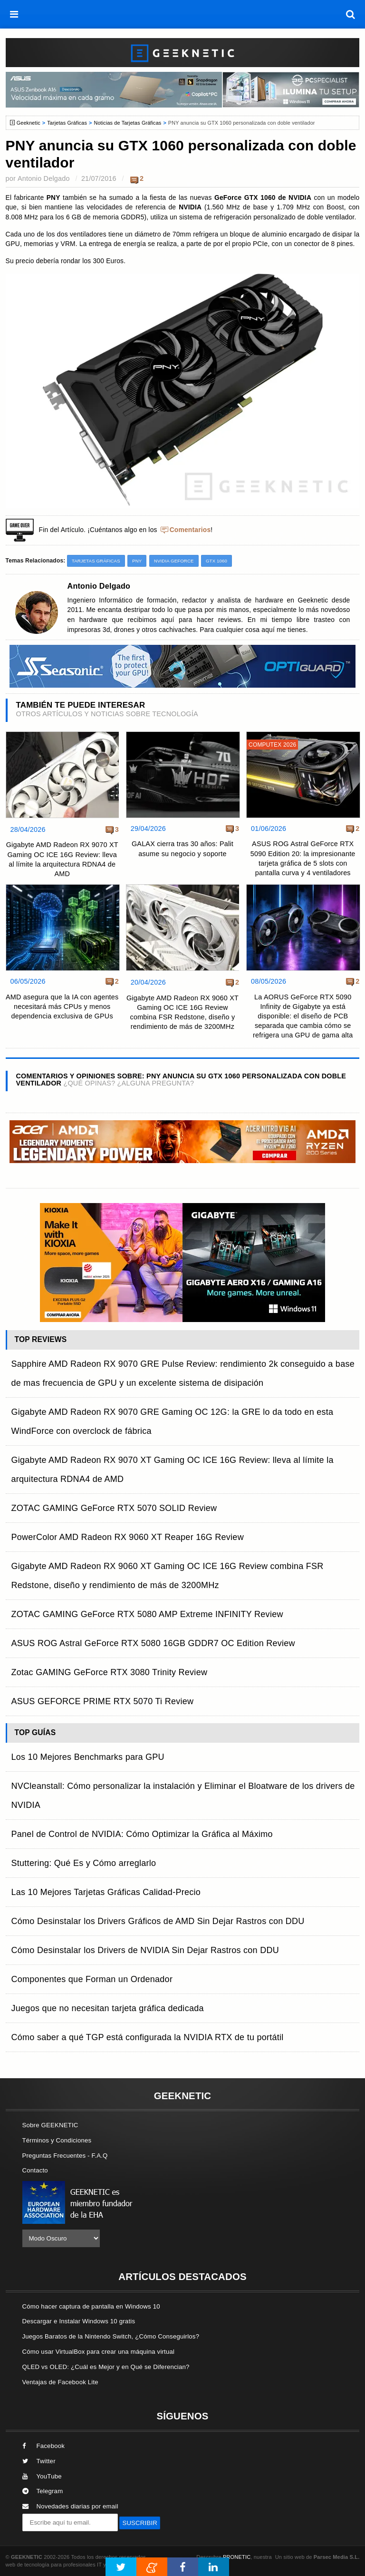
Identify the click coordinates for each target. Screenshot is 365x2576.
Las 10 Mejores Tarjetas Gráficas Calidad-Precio (106, 1892)
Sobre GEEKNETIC (50, 2125)
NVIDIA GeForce (174, 560)
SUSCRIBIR (139, 2523)
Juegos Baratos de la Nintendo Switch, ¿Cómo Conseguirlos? (111, 2336)
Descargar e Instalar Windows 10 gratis (78, 2321)
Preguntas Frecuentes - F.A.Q (65, 2155)
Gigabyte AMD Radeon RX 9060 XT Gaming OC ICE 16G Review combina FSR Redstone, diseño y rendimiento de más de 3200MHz (182, 1012)
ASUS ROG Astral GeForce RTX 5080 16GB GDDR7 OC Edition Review (153, 1643)
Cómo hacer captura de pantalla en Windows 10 (91, 2306)
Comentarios (190, 529)
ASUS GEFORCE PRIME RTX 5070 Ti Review (102, 1701)
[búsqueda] (350, 14)
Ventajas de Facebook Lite (60, 2382)
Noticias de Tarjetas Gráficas (127, 123)
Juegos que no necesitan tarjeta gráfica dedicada (107, 2008)
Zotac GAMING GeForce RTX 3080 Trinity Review (109, 1672)
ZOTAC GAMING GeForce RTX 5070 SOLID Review (114, 1508)
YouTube (42, 2476)
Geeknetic (28, 123)
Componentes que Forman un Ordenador (92, 1979)
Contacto (35, 2170)
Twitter (39, 2461)
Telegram (42, 2491)
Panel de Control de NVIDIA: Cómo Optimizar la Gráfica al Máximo (142, 1834)
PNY (137, 560)
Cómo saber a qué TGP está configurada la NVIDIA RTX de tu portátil (147, 2037)
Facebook (43, 2445)
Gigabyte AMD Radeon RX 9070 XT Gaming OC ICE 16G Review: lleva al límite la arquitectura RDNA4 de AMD (62, 859)
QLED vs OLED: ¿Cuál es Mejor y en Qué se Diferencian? (106, 2366)
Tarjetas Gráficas (67, 123)
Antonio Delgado (44, 178)
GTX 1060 (216, 560)
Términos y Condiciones (57, 2140)
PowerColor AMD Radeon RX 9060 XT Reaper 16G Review (127, 1537)
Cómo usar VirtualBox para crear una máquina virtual (98, 2351)
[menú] (14, 14)
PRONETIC (236, 2557)
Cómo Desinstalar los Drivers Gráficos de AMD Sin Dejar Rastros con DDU (158, 1921)
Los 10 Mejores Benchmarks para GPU (87, 1757)
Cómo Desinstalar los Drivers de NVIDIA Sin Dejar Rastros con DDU (145, 1950)
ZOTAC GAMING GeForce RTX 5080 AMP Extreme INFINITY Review (147, 1614)
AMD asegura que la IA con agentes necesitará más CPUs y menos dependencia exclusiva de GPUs (62, 1006)
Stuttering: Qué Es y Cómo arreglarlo (83, 1863)
